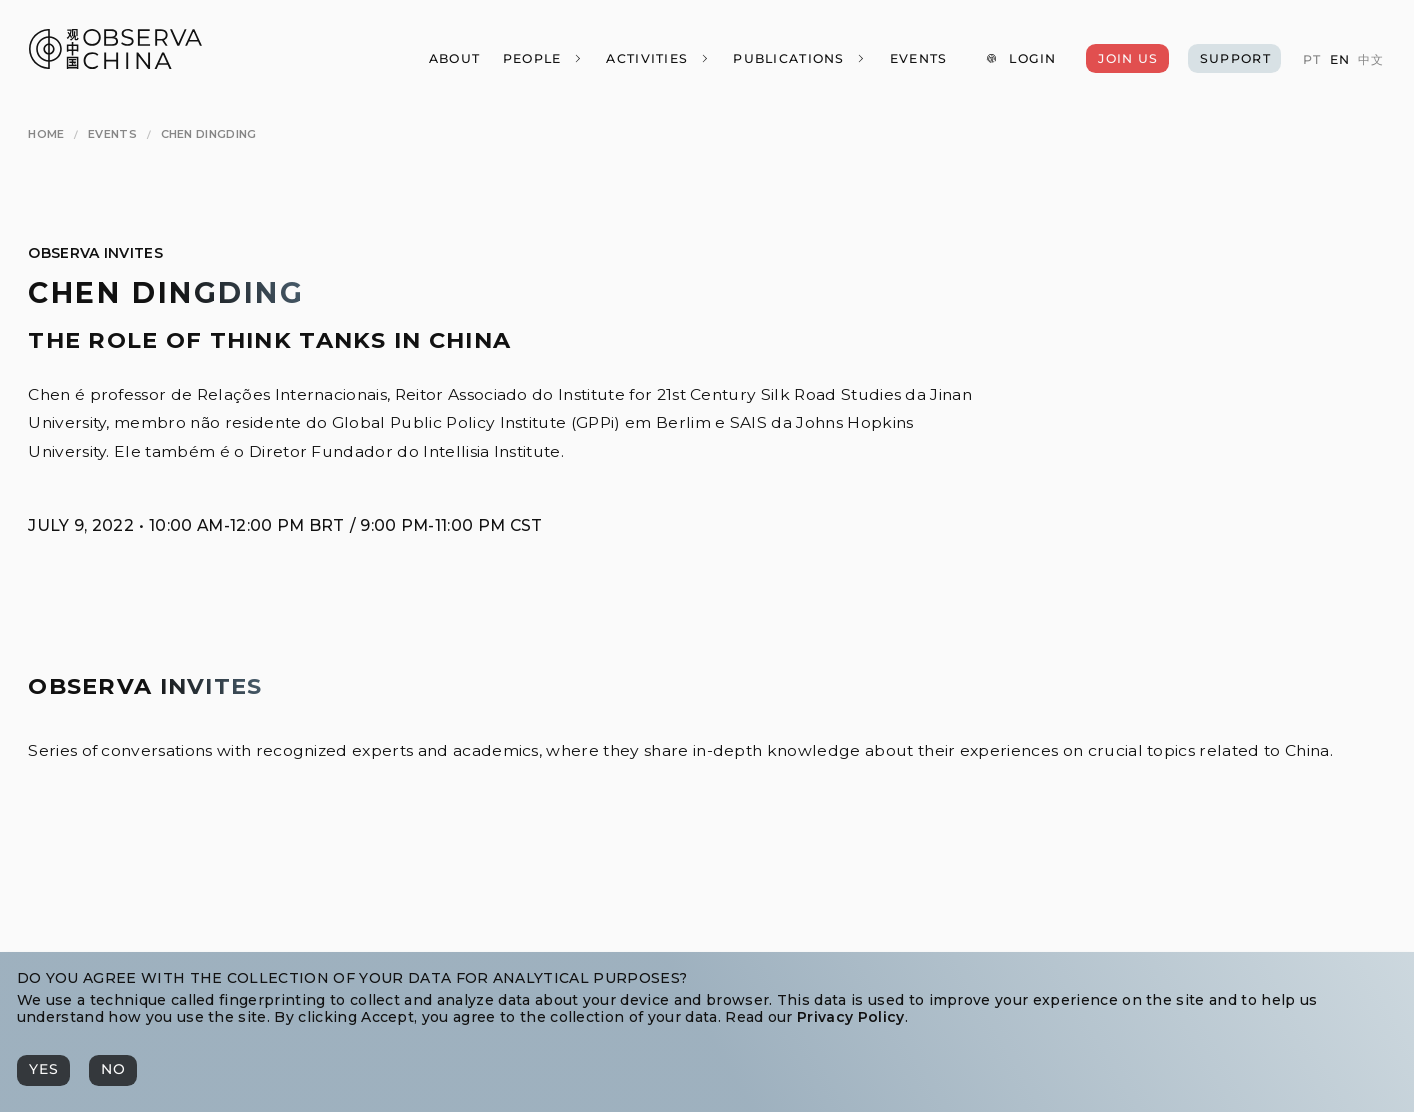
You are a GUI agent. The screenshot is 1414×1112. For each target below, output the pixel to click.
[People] (542, 58)
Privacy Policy (850, 1017)
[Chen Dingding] (209, 134)
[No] (113, 1070)
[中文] (1371, 60)
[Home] (46, 134)
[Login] (1021, 58)
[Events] (917, 58)
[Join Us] (1127, 58)
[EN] (1339, 60)
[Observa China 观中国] (115, 63)
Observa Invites (95, 253)
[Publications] (800, 58)
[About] (453, 58)
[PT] (1312, 60)
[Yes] (43, 1070)
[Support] (1234, 58)
